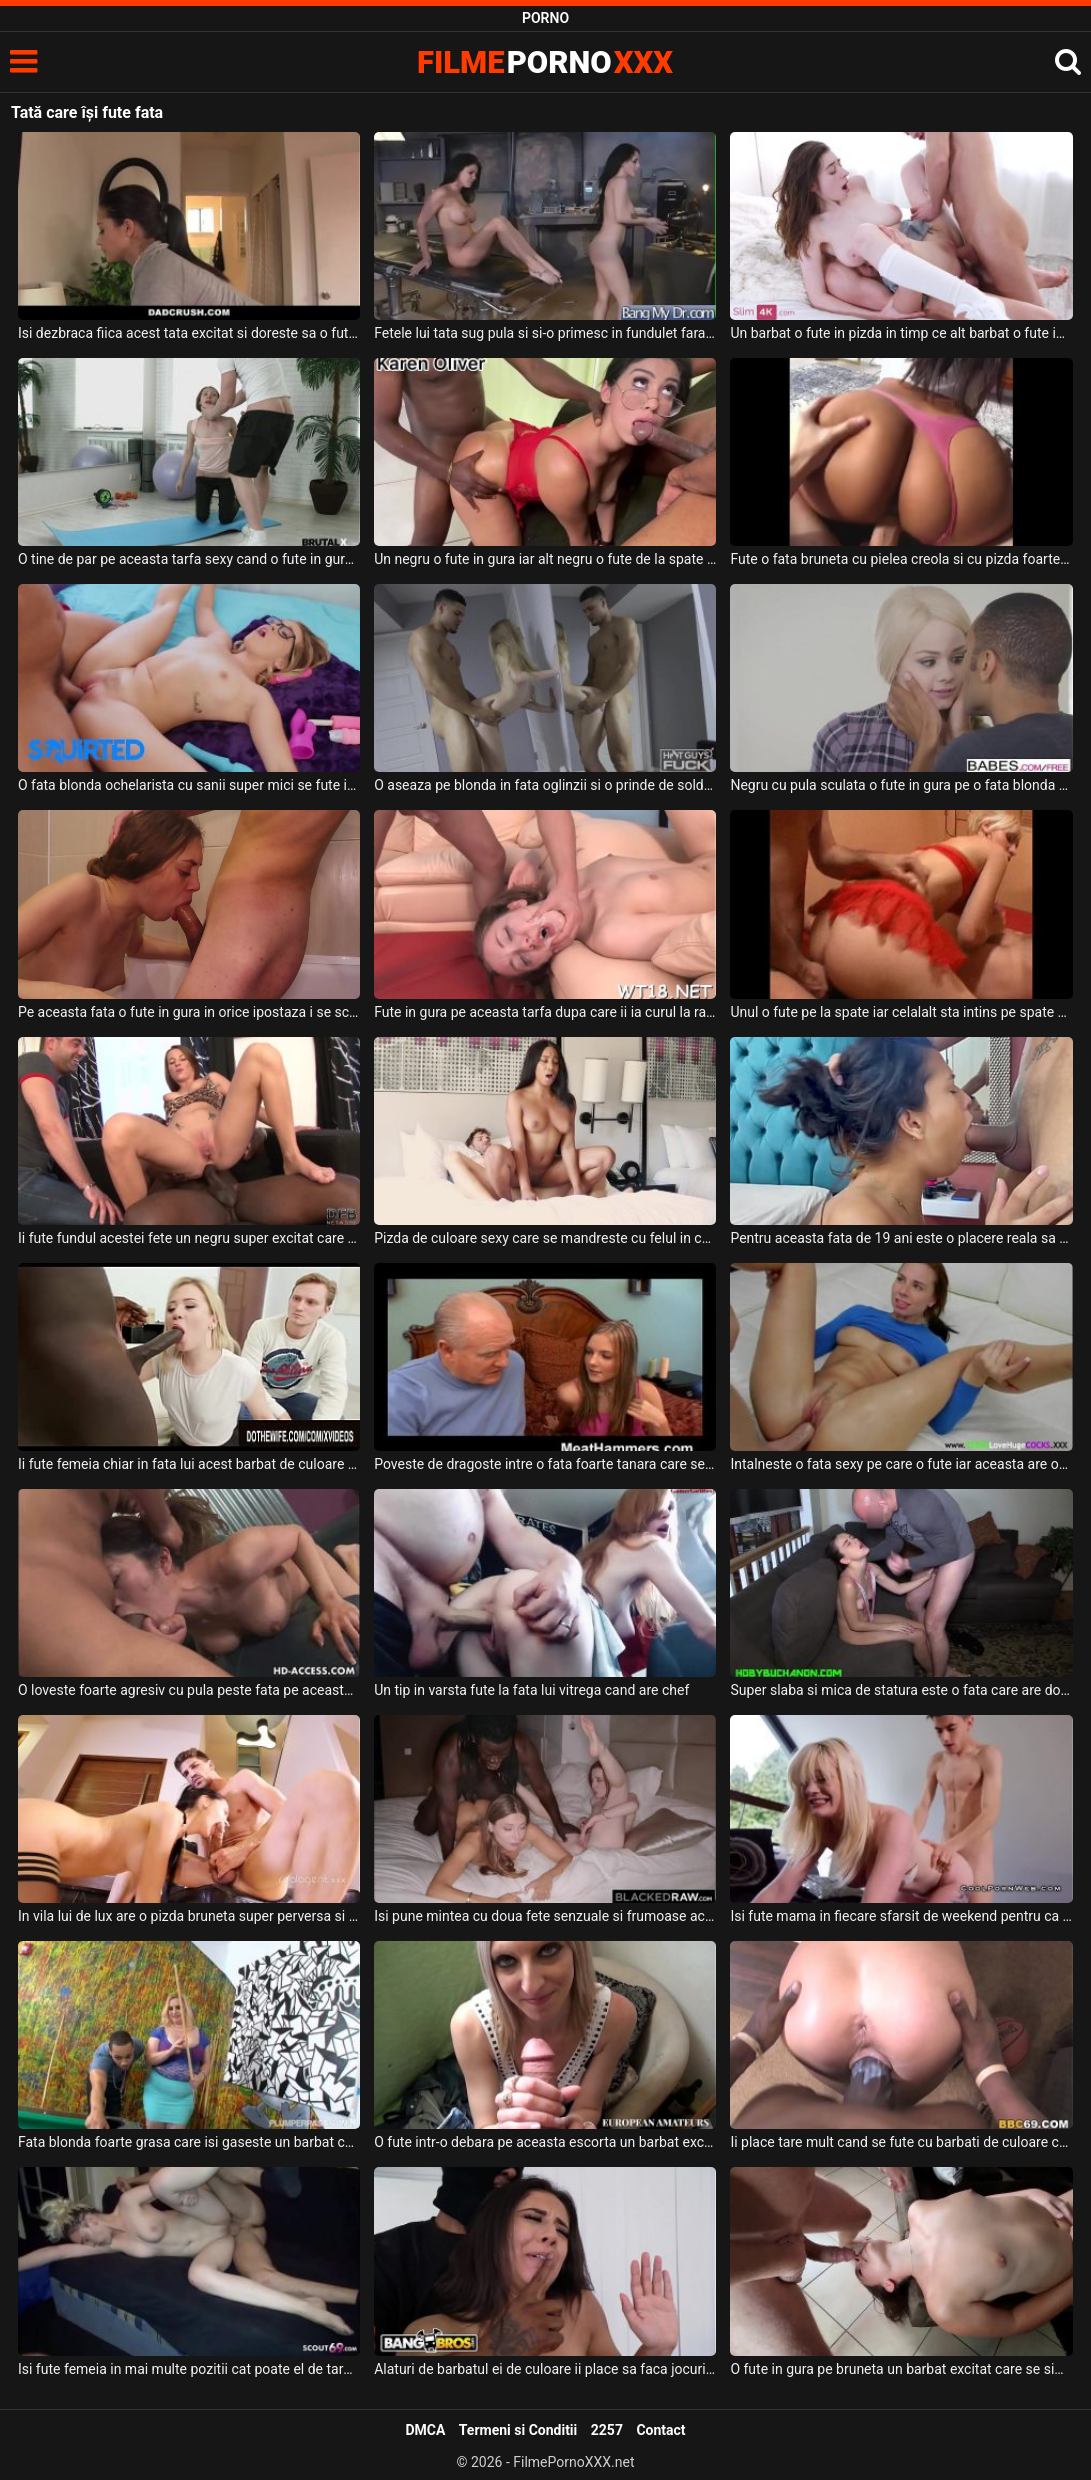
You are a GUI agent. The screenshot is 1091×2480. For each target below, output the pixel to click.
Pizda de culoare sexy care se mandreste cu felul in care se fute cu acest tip (545, 1238)
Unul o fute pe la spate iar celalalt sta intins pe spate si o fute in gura (901, 1012)
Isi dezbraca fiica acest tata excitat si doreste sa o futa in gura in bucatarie (189, 333)
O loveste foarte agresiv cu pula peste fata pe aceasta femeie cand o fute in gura (189, 1690)
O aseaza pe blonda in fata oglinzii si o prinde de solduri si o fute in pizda (545, 785)
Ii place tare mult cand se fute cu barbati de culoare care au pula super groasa (901, 2142)
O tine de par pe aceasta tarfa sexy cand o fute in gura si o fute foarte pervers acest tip (189, 559)
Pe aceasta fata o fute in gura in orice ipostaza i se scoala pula (189, 1012)
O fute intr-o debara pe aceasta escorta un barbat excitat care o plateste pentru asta (545, 2142)
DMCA (425, 2430)
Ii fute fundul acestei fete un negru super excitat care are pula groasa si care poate (189, 1238)
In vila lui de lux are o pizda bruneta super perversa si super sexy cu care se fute (189, 1916)
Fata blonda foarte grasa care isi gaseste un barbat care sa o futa (189, 2142)
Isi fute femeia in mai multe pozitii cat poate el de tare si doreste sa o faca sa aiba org (189, 2369)
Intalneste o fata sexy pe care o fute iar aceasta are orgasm (901, 1464)
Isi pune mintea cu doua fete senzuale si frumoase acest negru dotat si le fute (545, 1916)
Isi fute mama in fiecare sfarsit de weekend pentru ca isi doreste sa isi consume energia (901, 1916)
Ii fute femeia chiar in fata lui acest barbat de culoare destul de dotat (189, 1464)
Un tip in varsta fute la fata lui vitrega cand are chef (531, 1690)
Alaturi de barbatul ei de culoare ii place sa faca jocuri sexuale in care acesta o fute (545, 2369)
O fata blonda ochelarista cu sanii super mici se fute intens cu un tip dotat (189, 785)
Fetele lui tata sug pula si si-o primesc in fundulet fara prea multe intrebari (545, 333)
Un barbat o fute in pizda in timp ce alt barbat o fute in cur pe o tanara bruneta (901, 333)
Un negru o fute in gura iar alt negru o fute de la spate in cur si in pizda (545, 559)
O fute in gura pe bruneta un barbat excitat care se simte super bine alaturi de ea (901, 2369)
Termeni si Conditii (518, 2430)
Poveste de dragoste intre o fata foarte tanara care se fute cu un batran (545, 1464)
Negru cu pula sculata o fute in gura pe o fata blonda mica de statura (901, 785)
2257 (607, 2430)
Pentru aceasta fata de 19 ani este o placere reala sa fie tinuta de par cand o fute (901, 1238)
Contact (660, 2430)
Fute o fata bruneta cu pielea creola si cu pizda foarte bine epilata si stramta (901, 559)
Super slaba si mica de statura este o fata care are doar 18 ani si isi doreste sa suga (901, 1690)
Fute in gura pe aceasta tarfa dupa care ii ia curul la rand (545, 1012)
